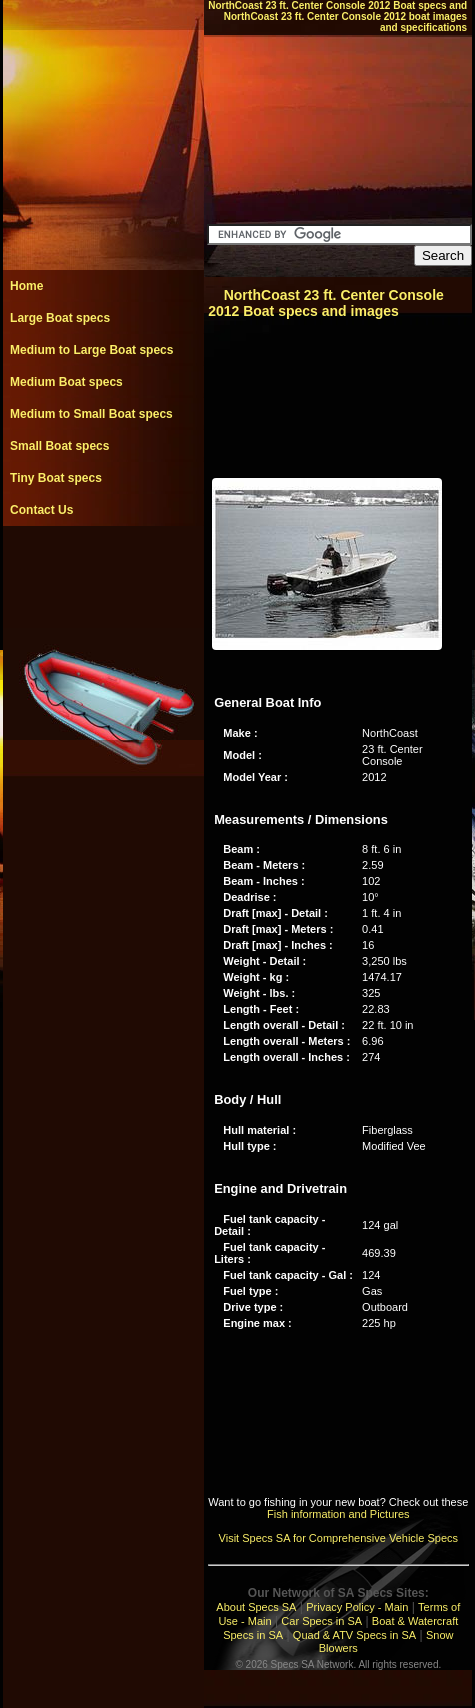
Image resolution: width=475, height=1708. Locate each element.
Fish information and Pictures (338, 1514)
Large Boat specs (60, 318)
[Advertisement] (103, 571)
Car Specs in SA (321, 1621)
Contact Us (41, 510)
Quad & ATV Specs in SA (354, 1635)
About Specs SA (256, 1607)
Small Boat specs (59, 446)
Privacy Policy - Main (357, 1607)
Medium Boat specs (66, 382)
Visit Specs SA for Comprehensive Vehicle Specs (338, 1538)
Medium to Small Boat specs (91, 414)
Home (26, 286)
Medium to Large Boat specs (91, 350)
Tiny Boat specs (56, 478)
